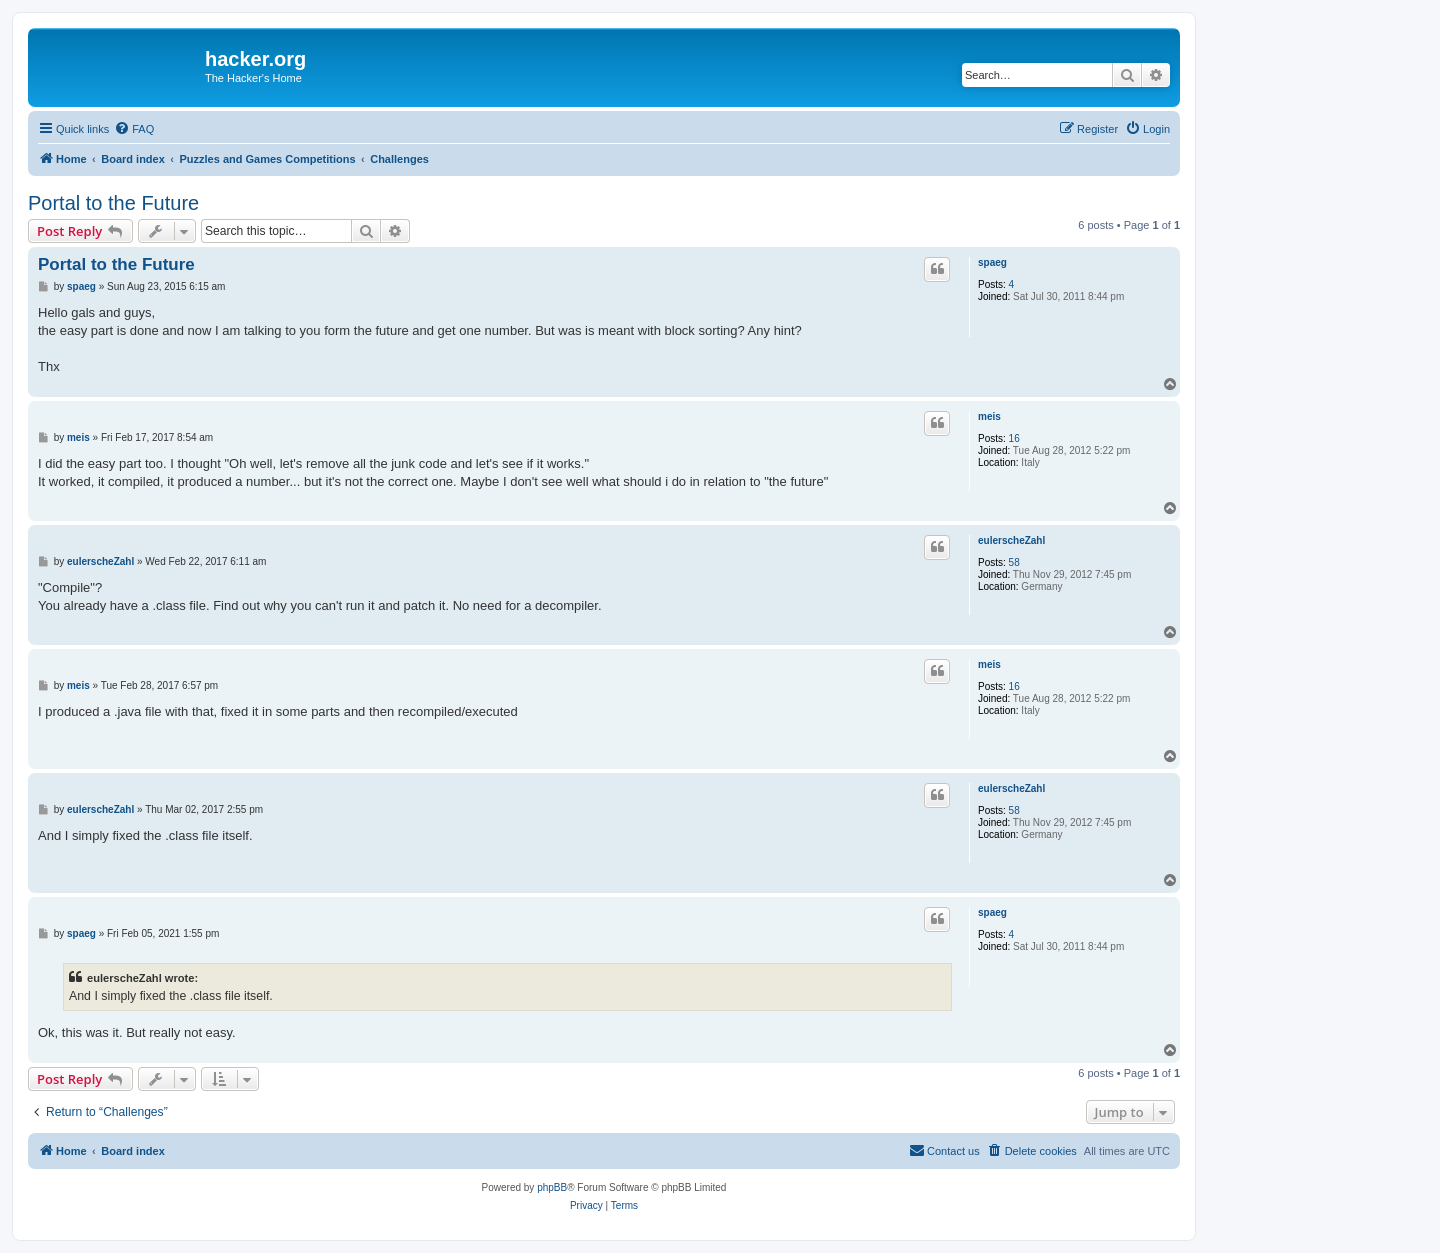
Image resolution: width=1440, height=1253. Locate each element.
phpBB (552, 1187)
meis (989, 416)
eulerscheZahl (1011, 540)
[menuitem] (134, 129)
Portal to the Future (113, 203)
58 (1014, 562)
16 (1014, 438)
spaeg (992, 262)
